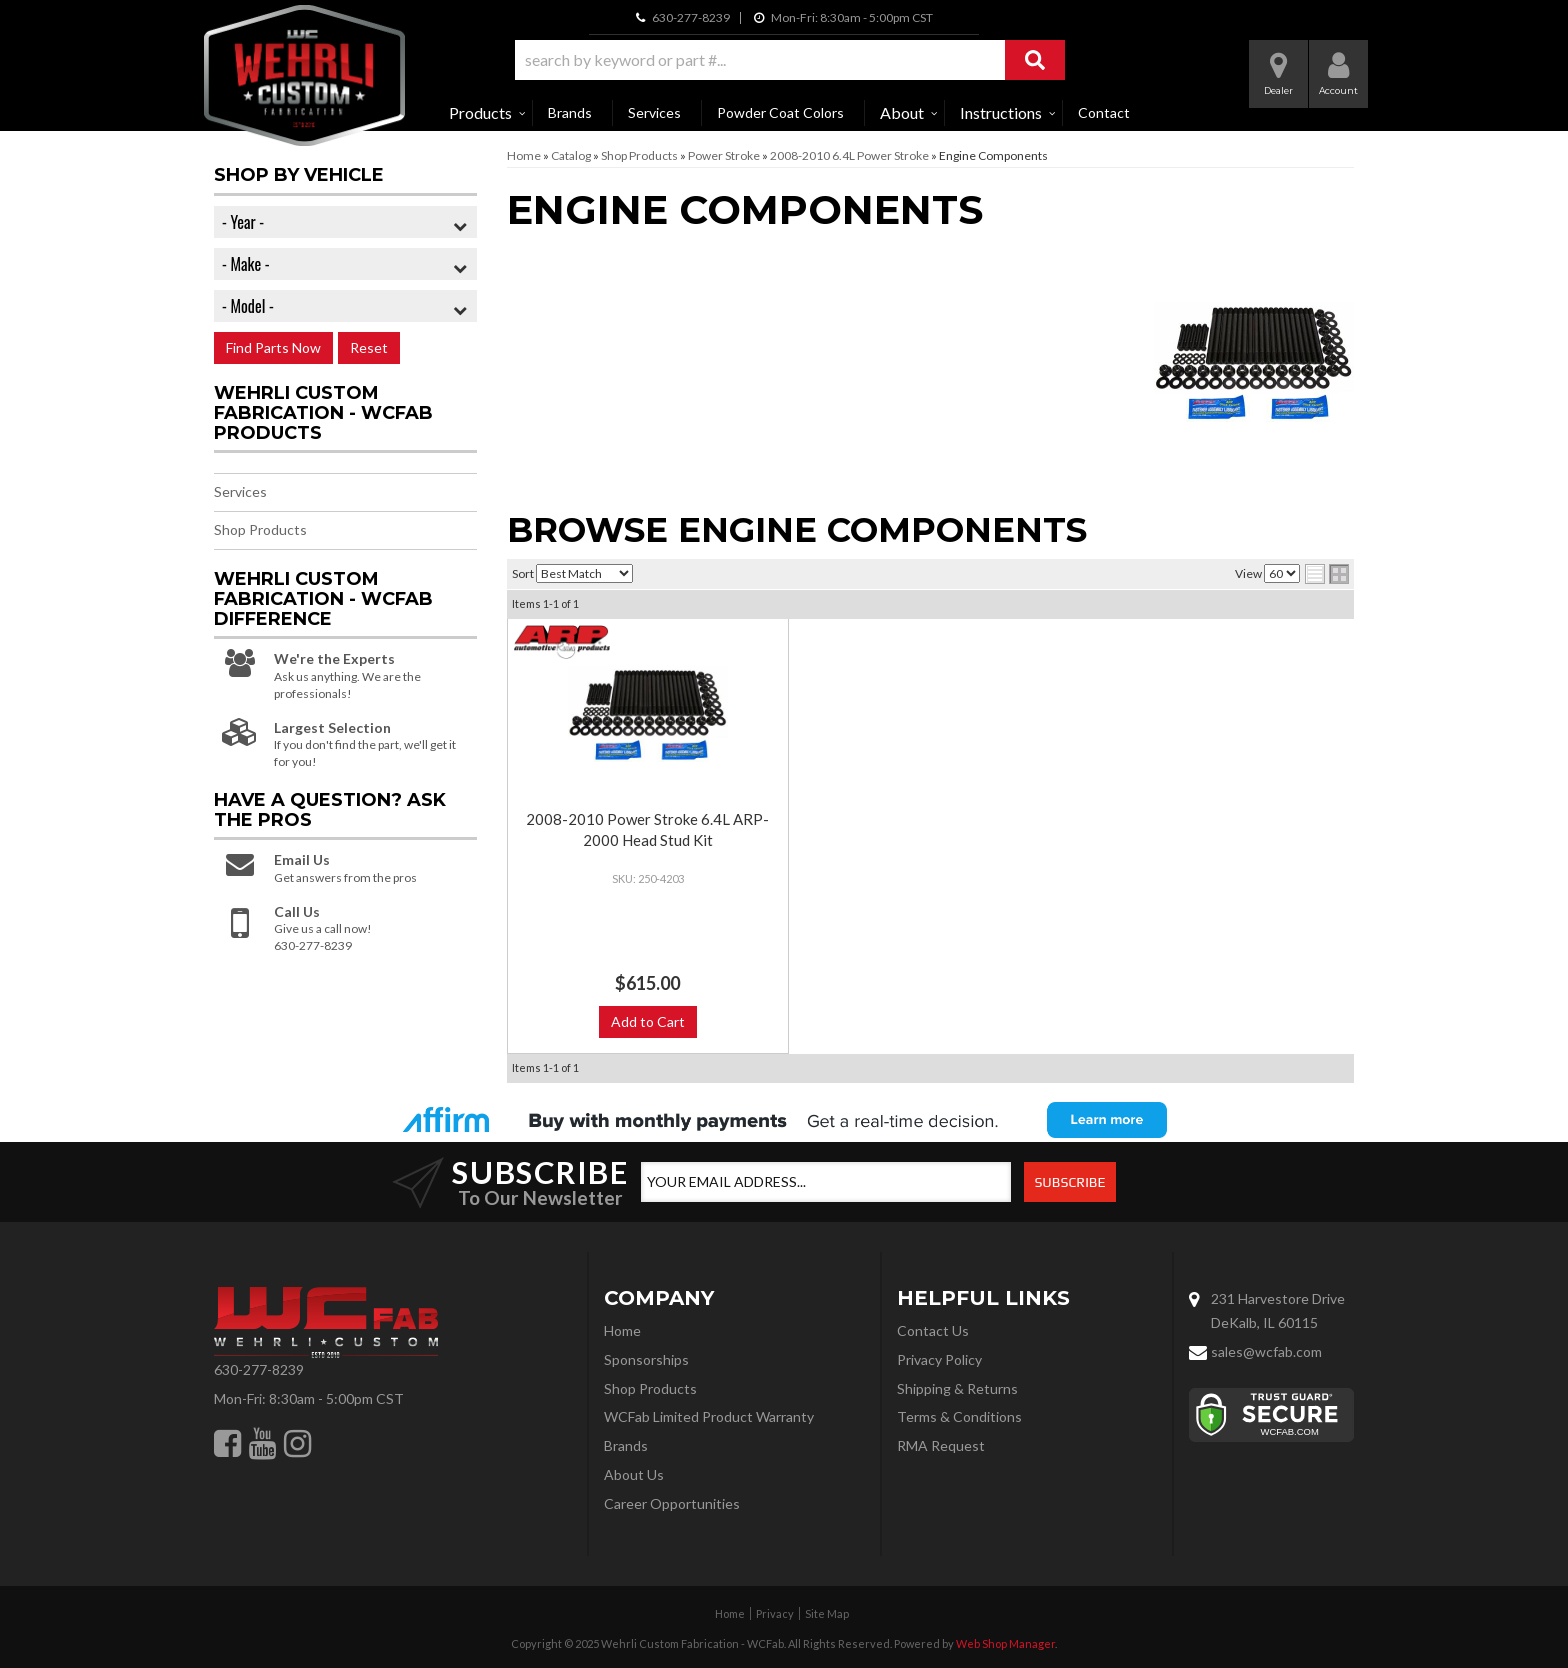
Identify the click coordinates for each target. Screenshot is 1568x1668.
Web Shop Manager (1005, 1643)
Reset (369, 347)
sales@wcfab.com (1266, 1351)
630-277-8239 (259, 1369)
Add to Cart (648, 1021)
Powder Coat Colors (780, 112)
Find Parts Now (273, 347)
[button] (790, 60)
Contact (1104, 112)
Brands (570, 112)
